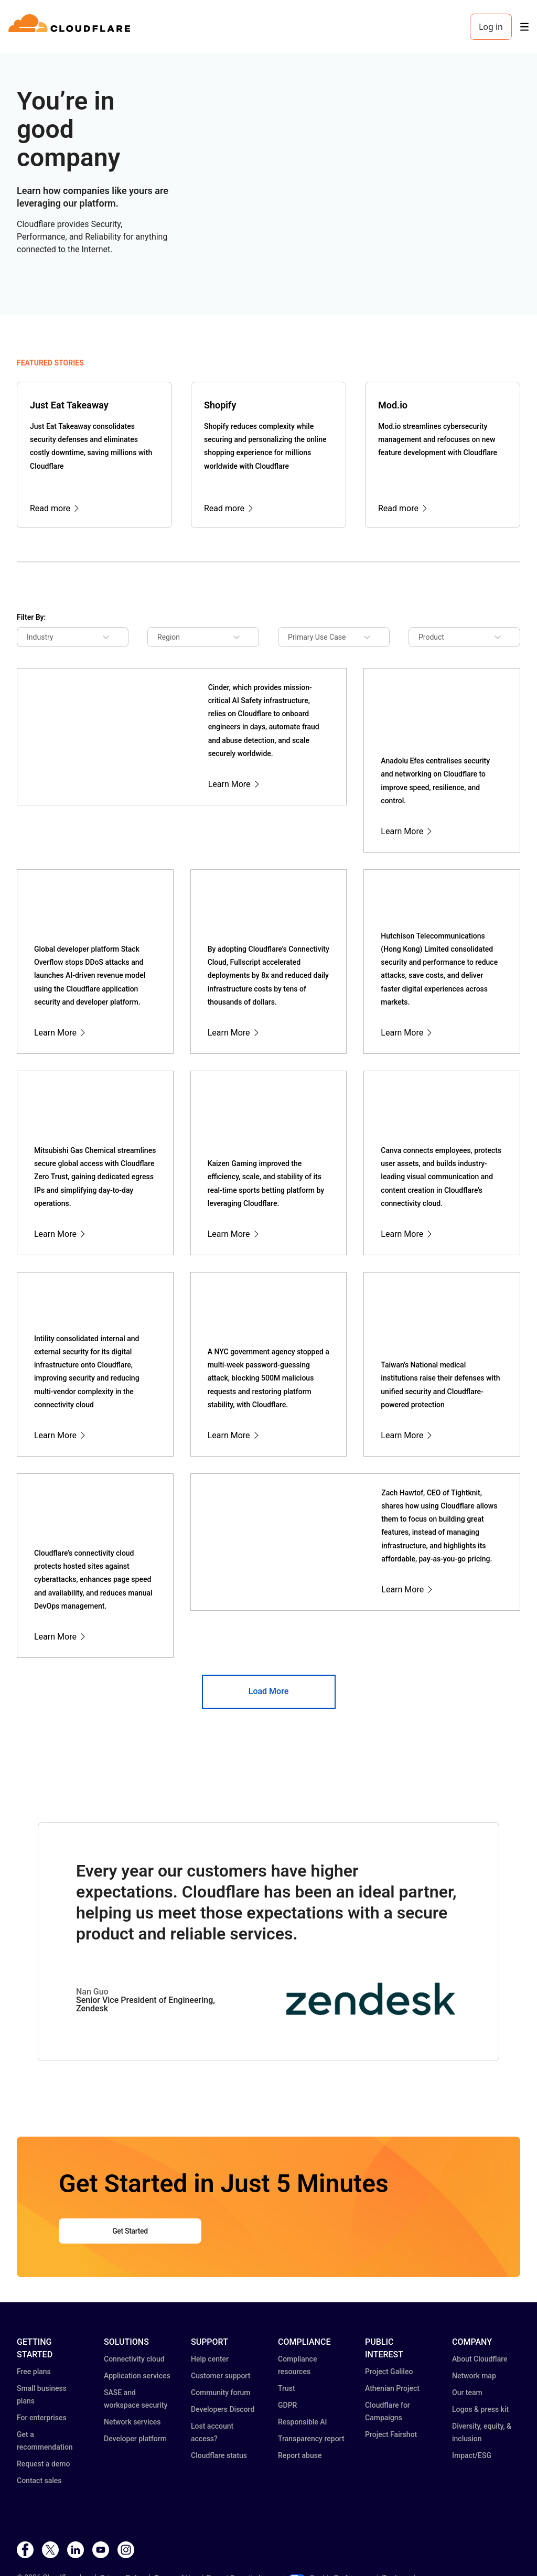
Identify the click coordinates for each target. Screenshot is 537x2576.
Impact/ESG (471, 2455)
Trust (286, 2388)
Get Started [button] (130, 2231)
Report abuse (299, 2455)
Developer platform (135, 2438)
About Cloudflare (480, 2359)
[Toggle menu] (524, 27)
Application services (137, 2376)
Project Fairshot (391, 2434)
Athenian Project (392, 2388)
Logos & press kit (480, 2409)
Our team (467, 2392)
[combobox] (34, 637)
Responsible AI (302, 2422)
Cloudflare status (219, 2455)
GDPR (287, 2405)
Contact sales (39, 2480)
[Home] (71, 27)
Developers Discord (222, 2409)
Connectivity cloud (134, 2359)
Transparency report (311, 2438)
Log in (491, 27)
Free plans (34, 2371)
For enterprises (42, 2417)
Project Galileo (389, 2371)
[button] (371, 2016)
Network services (132, 2422)
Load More (268, 1691)
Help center (210, 2359)
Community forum (220, 2392)
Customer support (220, 2376)
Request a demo (43, 2464)
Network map (474, 2376)
